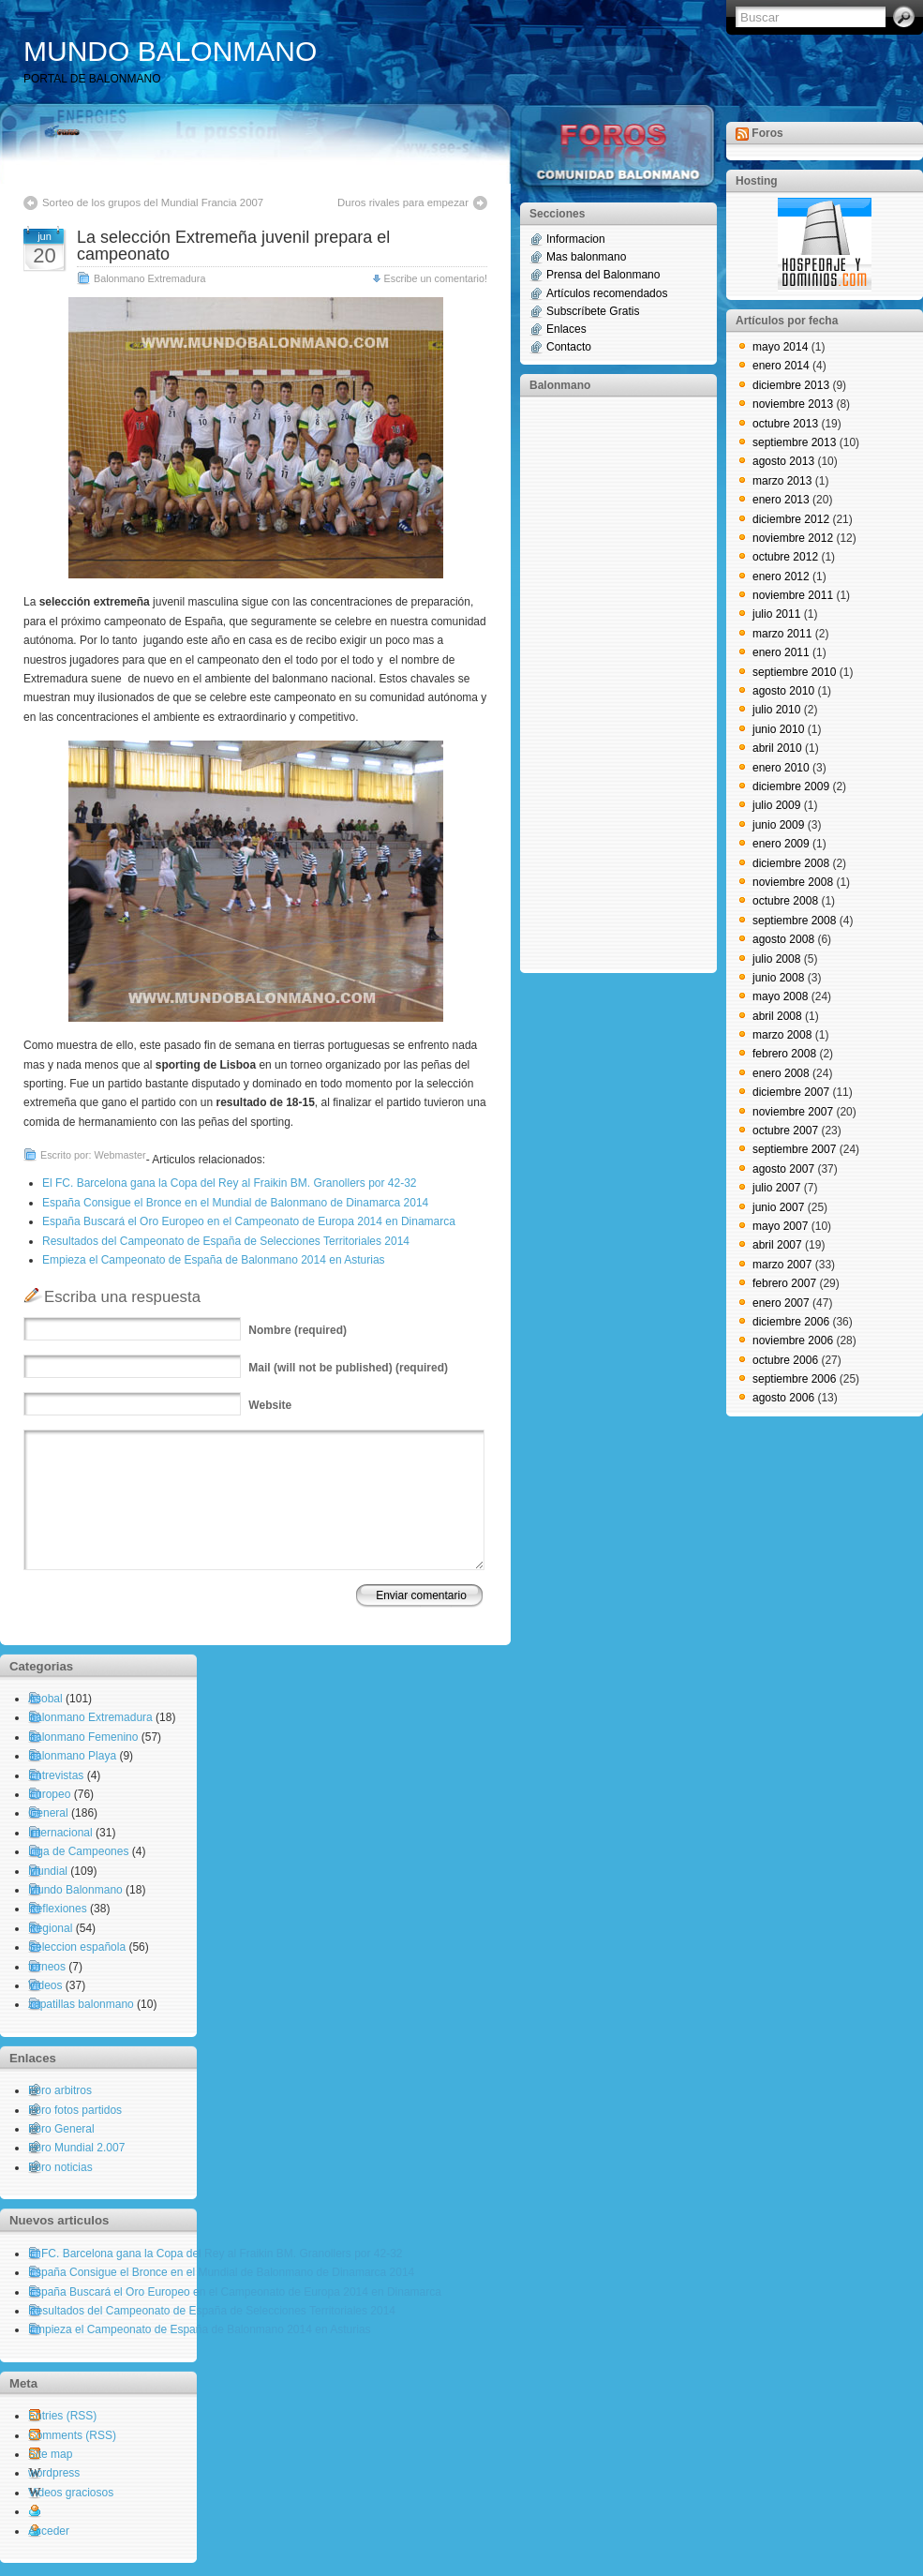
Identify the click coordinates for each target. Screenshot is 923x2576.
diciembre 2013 (790, 385)
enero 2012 (781, 576)
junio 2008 (778, 977)
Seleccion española (77, 1947)
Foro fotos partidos (75, 2110)
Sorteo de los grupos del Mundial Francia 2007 (152, 202)
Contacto (568, 346)
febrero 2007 (784, 1283)
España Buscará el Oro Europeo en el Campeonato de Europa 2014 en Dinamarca (248, 1221)
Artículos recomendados (606, 293)
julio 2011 (776, 614)
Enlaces (566, 329)
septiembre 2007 (794, 1149)
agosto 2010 (783, 690)
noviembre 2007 (792, 1111)
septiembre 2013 (794, 442)
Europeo (49, 1794)
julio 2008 (776, 959)
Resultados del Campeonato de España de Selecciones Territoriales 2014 (225, 1241)
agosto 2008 (783, 939)
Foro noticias (60, 2167)
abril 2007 (777, 1244)
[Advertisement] (604, 683)
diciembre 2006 (790, 1321)
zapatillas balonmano (81, 2004)
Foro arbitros (60, 2090)
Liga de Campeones (78, 1851)
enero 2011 (781, 652)
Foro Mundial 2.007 (76, 2147)
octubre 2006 (785, 1360)
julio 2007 (776, 1187)
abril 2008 (777, 1016)
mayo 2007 (780, 1226)
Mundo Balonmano (75, 1889)
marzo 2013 (781, 480)
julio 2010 (776, 709)
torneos (47, 1966)
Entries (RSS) (62, 2415)
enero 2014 (781, 365)
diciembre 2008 (790, 863)
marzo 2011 (781, 633)
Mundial (47, 1871)
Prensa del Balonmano (603, 274)
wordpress (54, 2472)
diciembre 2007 (790, 1092)
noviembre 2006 (792, 1340)
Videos (45, 1985)
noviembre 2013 (792, 404)
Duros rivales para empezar (403, 202)
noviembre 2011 (792, 595)
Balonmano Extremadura (149, 278)
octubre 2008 (785, 900)
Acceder (48, 2531)
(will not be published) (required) (348, 1367)
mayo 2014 (780, 346)
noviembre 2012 (792, 538)
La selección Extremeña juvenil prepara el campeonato (233, 245)
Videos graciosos (70, 2492)
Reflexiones (57, 1908)
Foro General (61, 2128)
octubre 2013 (785, 423)
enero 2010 (781, 767)
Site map (50, 2454)
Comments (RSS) (72, 2435)
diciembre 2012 (790, 519)
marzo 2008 (781, 1034)
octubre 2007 (785, 1130)
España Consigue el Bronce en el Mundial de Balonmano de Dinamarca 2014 (235, 1202)
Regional (50, 1928)
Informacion (575, 239)
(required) (297, 1330)
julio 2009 (776, 805)
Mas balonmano (586, 256)
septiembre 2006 (794, 1378)
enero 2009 (781, 843)
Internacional (60, 1832)
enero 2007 (781, 1303)
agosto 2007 (783, 1169)
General (48, 1813)
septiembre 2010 (794, 672)
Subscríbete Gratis (592, 311)
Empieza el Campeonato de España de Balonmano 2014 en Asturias (213, 1259)
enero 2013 (781, 499)
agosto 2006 (783, 1397)
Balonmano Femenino (83, 1737)
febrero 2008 (784, 1053)
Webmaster (120, 1155)
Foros (767, 133)
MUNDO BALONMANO (170, 51)
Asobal (45, 1698)
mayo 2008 (780, 996)
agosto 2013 (783, 461)
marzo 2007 (781, 1264)
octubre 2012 (785, 556)
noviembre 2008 (792, 882)
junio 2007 (778, 1207)
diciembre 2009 (790, 786)
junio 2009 (778, 824)
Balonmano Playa (72, 1755)
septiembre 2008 (794, 920)
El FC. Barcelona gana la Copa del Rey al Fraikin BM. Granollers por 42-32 (229, 1183)
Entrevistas (55, 1775)
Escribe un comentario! (435, 278)
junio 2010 (778, 729)
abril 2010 (777, 748)
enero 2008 (781, 1073)
